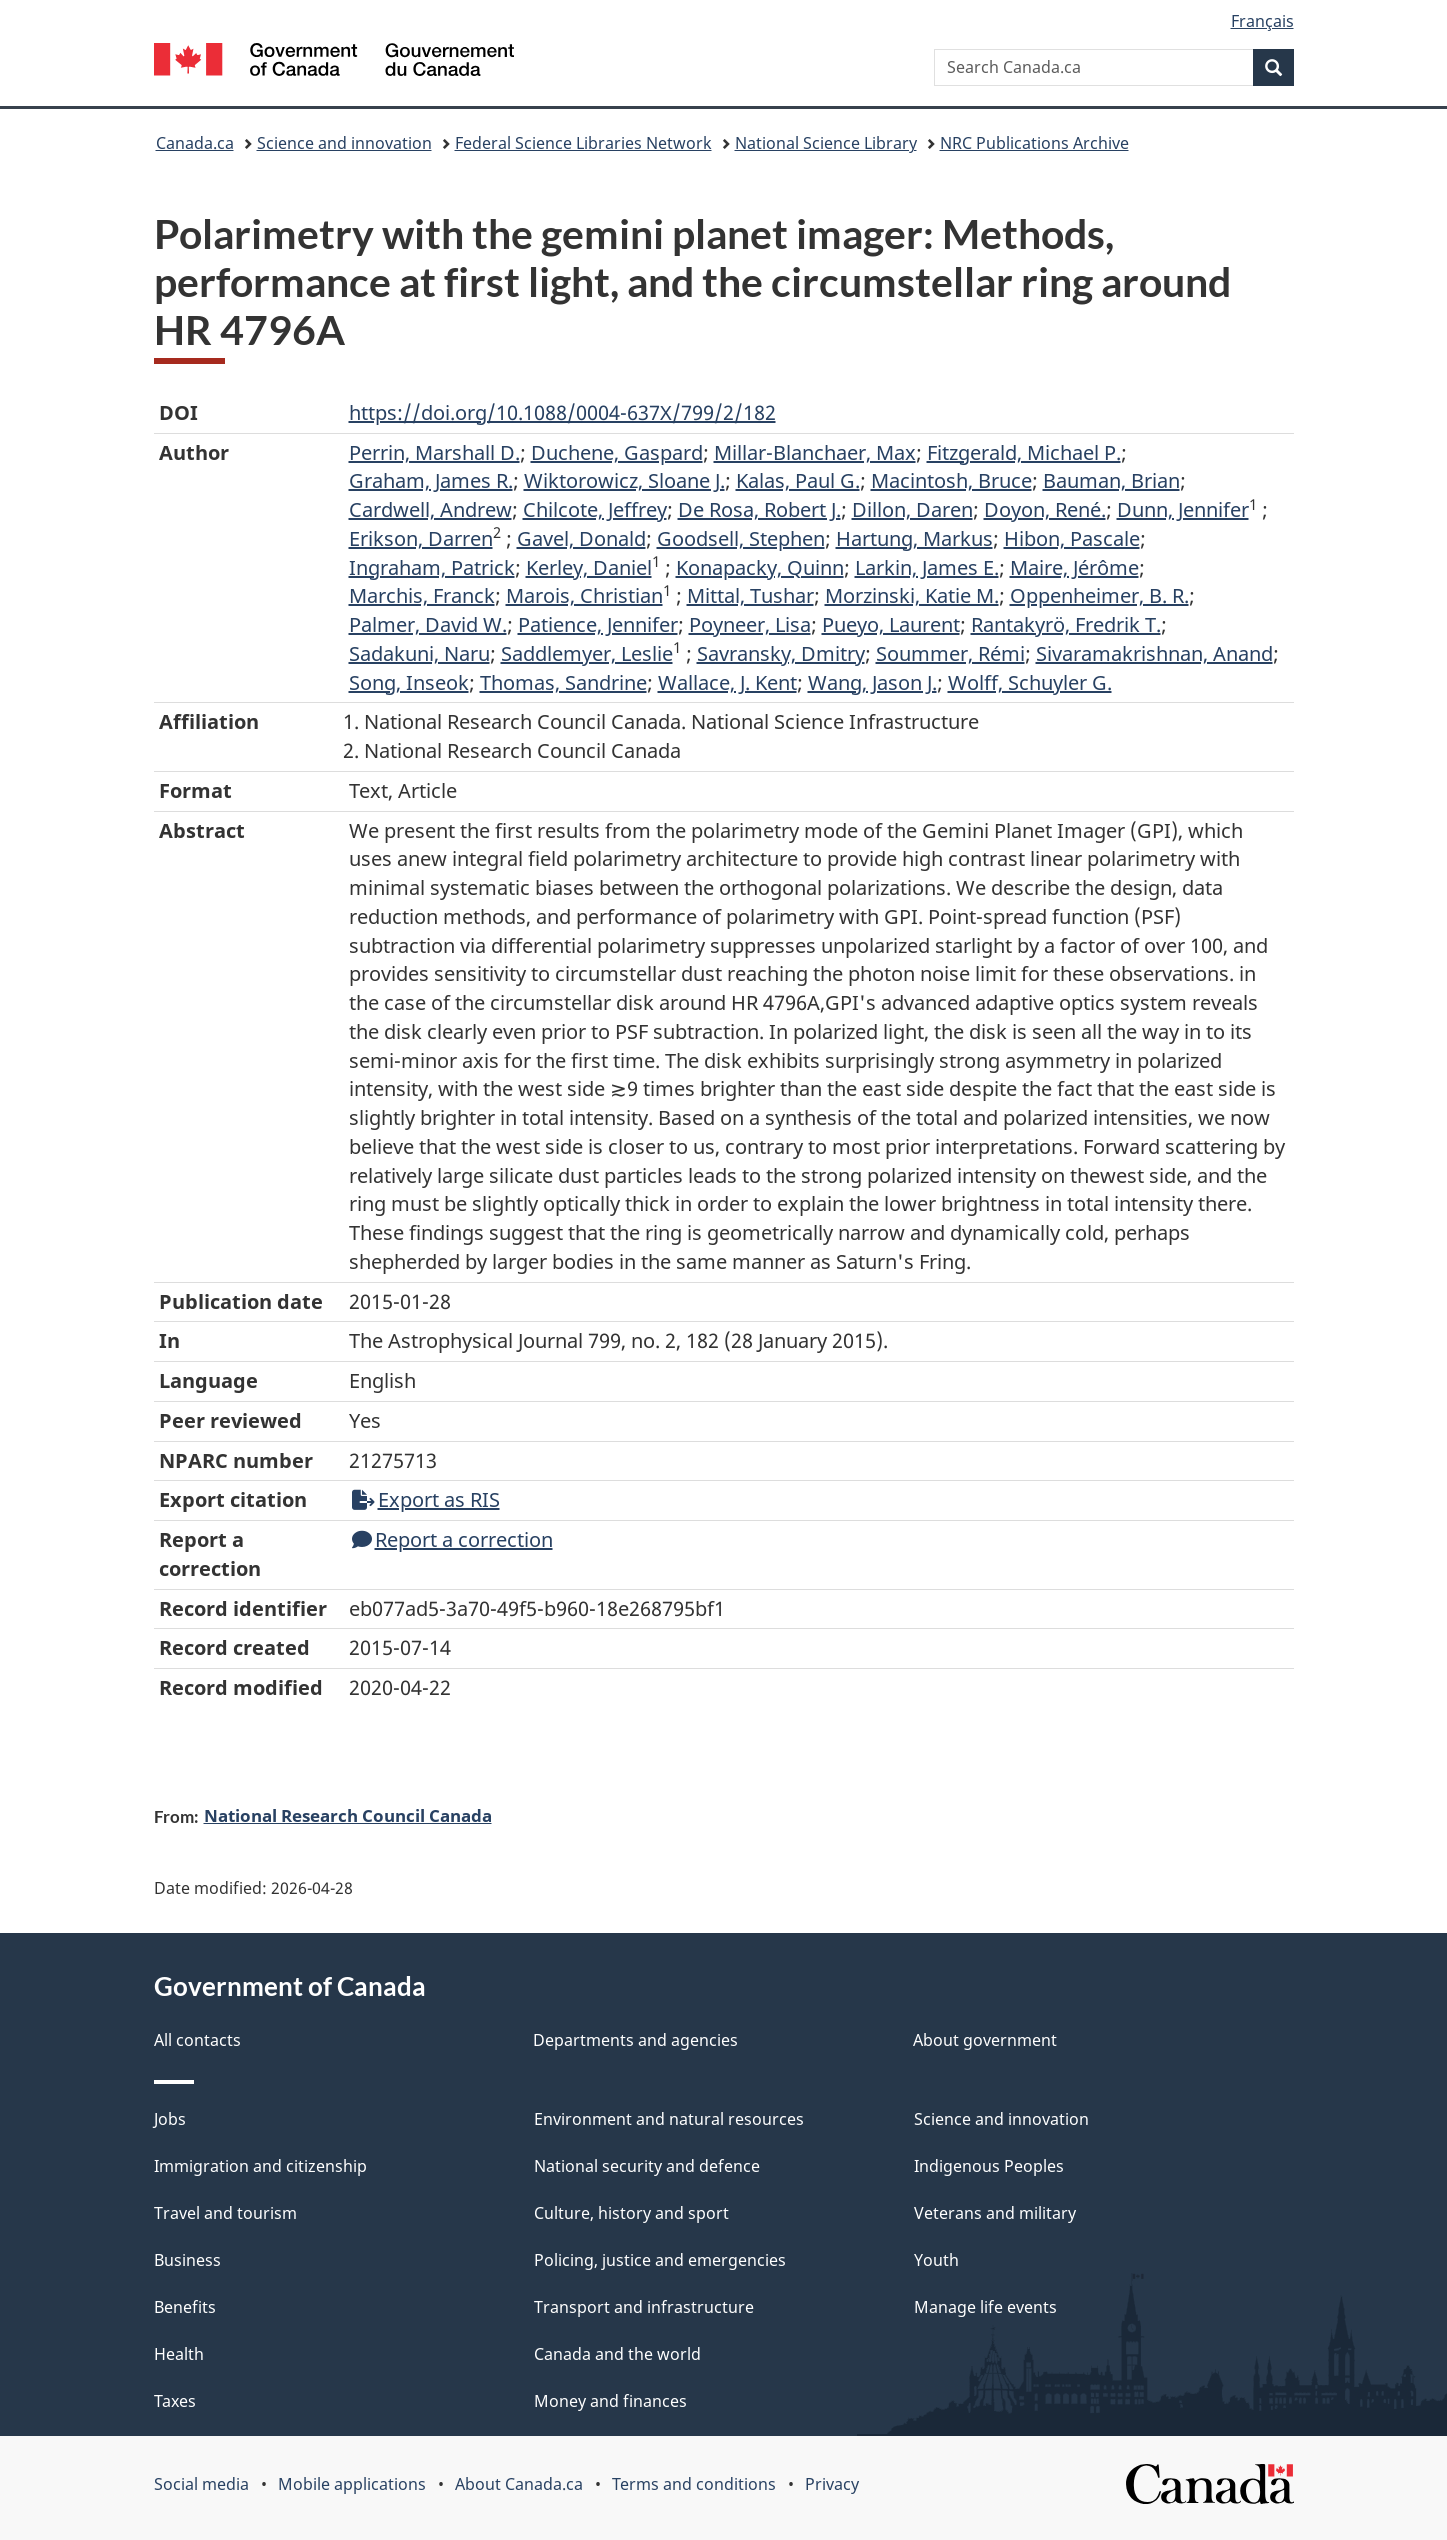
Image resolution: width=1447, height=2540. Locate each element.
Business (187, 2260)
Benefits (185, 2307)
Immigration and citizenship (260, 2166)
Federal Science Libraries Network (583, 143)
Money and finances (610, 2401)
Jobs (170, 2119)
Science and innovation (344, 143)
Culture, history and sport (631, 2213)
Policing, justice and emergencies (660, 2260)
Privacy (832, 2484)
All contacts (197, 2040)
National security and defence (647, 2166)
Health (179, 2354)
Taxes (175, 2401)
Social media (201, 2484)
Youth (936, 2260)
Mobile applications (352, 2484)
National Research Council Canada (348, 1815)
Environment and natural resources (669, 2119)
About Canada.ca (519, 2484)
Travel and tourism (225, 2213)
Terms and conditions (694, 2484)
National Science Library (826, 143)
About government (985, 2040)
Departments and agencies (635, 2040)
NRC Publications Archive (1034, 143)
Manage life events (985, 2307)
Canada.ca (195, 143)
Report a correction (452, 1539)
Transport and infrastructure (644, 2307)
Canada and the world (617, 2354)
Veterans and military (995, 2213)
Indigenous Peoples (989, 2166)
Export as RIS (426, 1499)
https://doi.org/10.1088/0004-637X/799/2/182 (562, 412)
